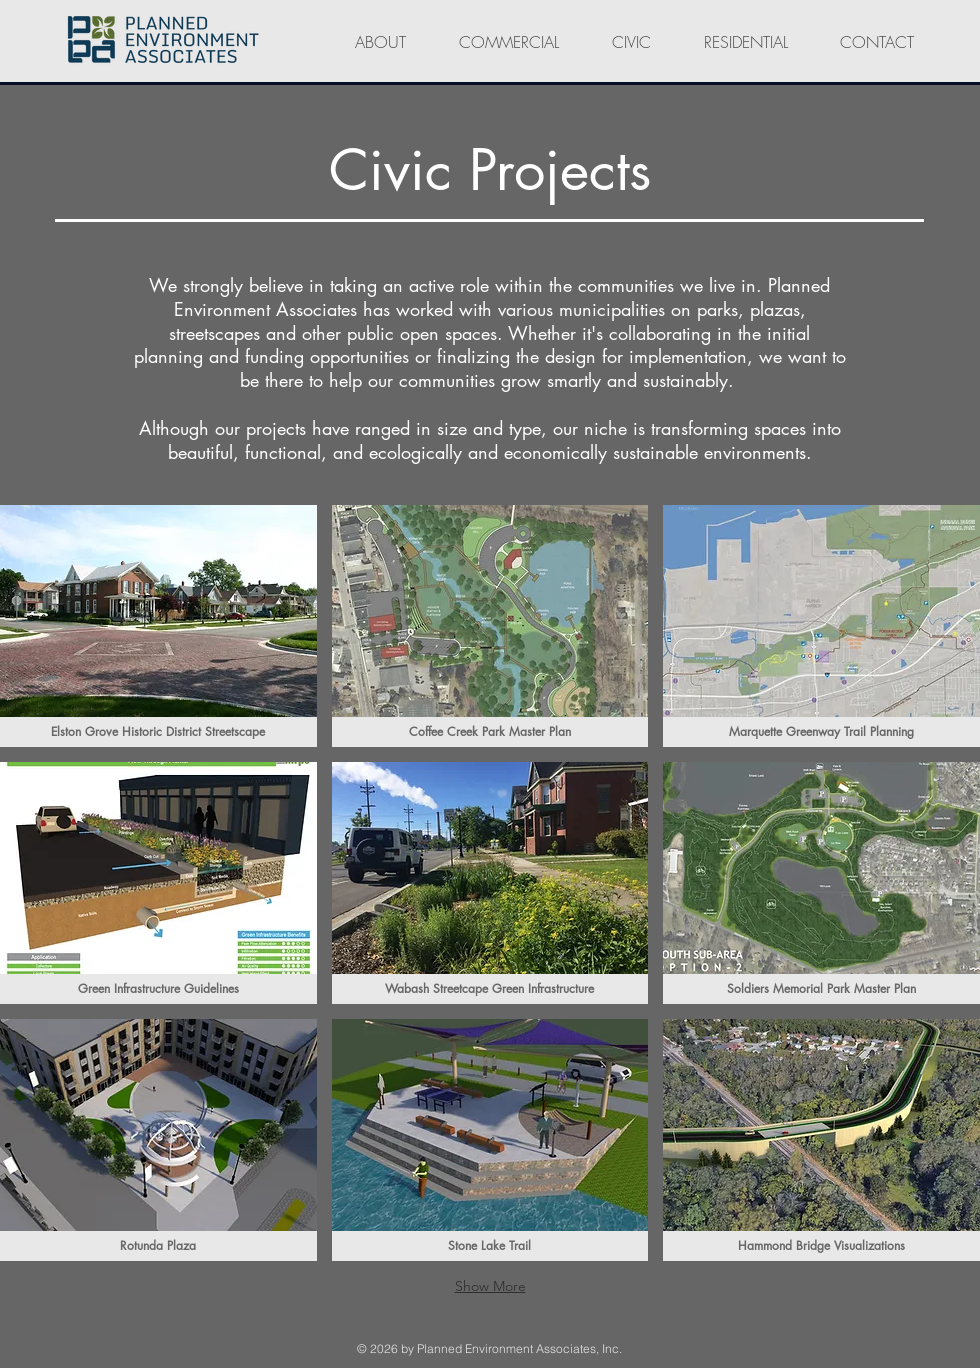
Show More (490, 1286)
